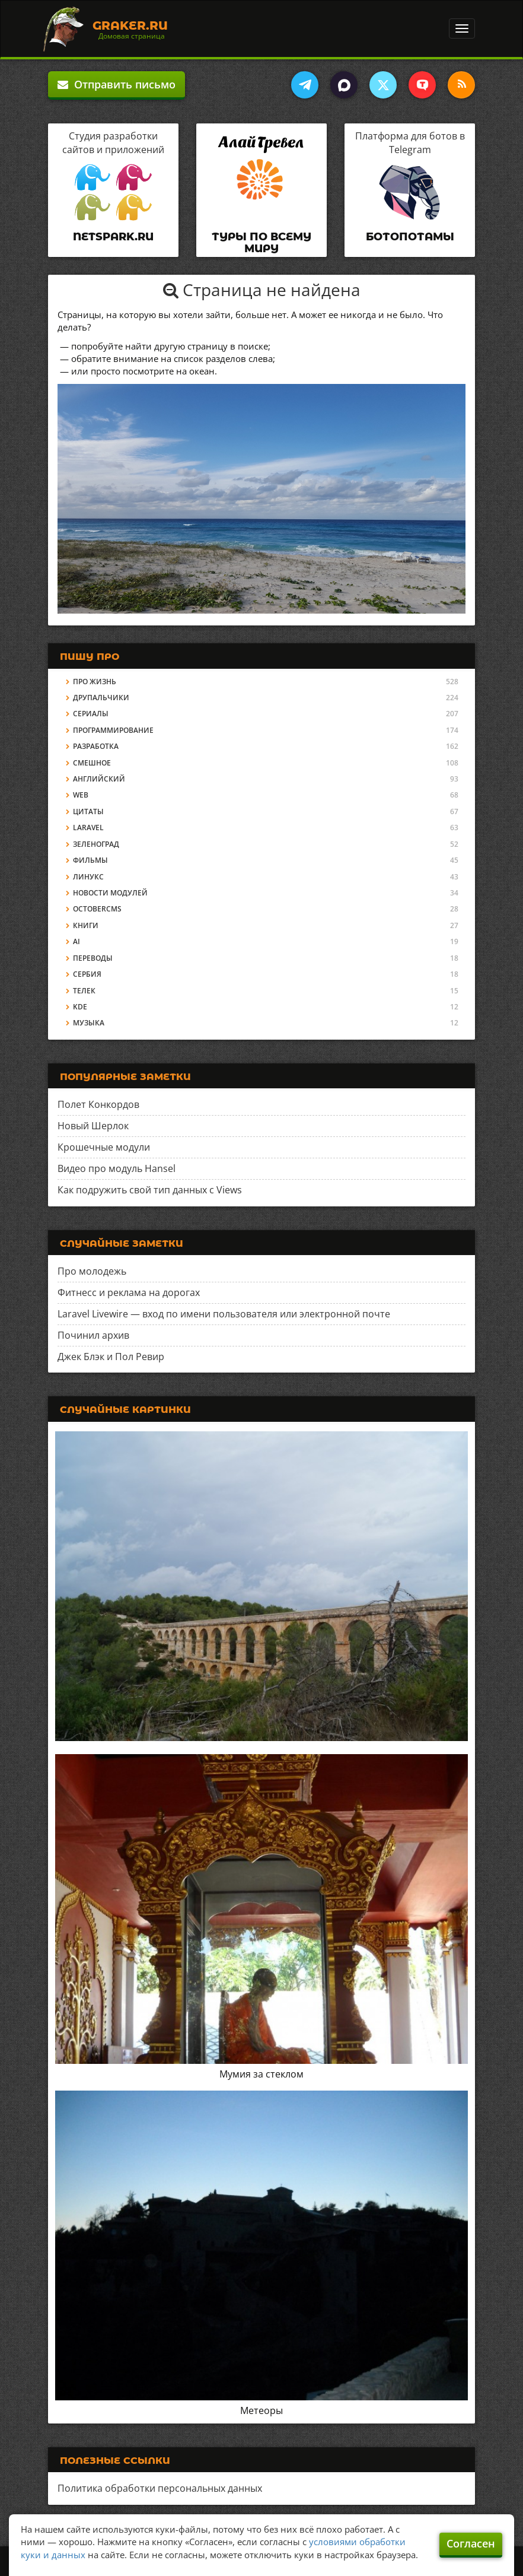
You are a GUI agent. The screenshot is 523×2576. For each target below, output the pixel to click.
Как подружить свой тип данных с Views (150, 1189)
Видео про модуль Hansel (117, 1168)
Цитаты (88, 811)
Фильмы (90, 860)
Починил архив (93, 1335)
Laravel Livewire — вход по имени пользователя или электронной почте (224, 1313)
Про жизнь (94, 681)
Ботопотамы (410, 236)
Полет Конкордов (98, 1104)
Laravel (88, 827)
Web (80, 795)
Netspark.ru (113, 236)
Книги (85, 925)
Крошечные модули (104, 1147)
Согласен (471, 2543)
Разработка (96, 746)
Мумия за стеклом (261, 2074)
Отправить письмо (117, 84)
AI (76, 941)
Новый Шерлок (93, 1125)
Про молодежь (92, 1271)
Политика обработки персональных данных (160, 2488)
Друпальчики (101, 698)
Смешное (92, 763)
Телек (84, 991)
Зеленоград (96, 844)
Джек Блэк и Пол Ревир (111, 1356)
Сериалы (91, 714)
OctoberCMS (97, 909)
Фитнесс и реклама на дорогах (129, 1292)
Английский (99, 779)
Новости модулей (110, 893)
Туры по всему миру (261, 242)
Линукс (88, 877)
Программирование (113, 730)
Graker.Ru (130, 25)
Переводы (93, 958)
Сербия (87, 974)
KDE (80, 1007)
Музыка (88, 1023)
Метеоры (261, 2410)
